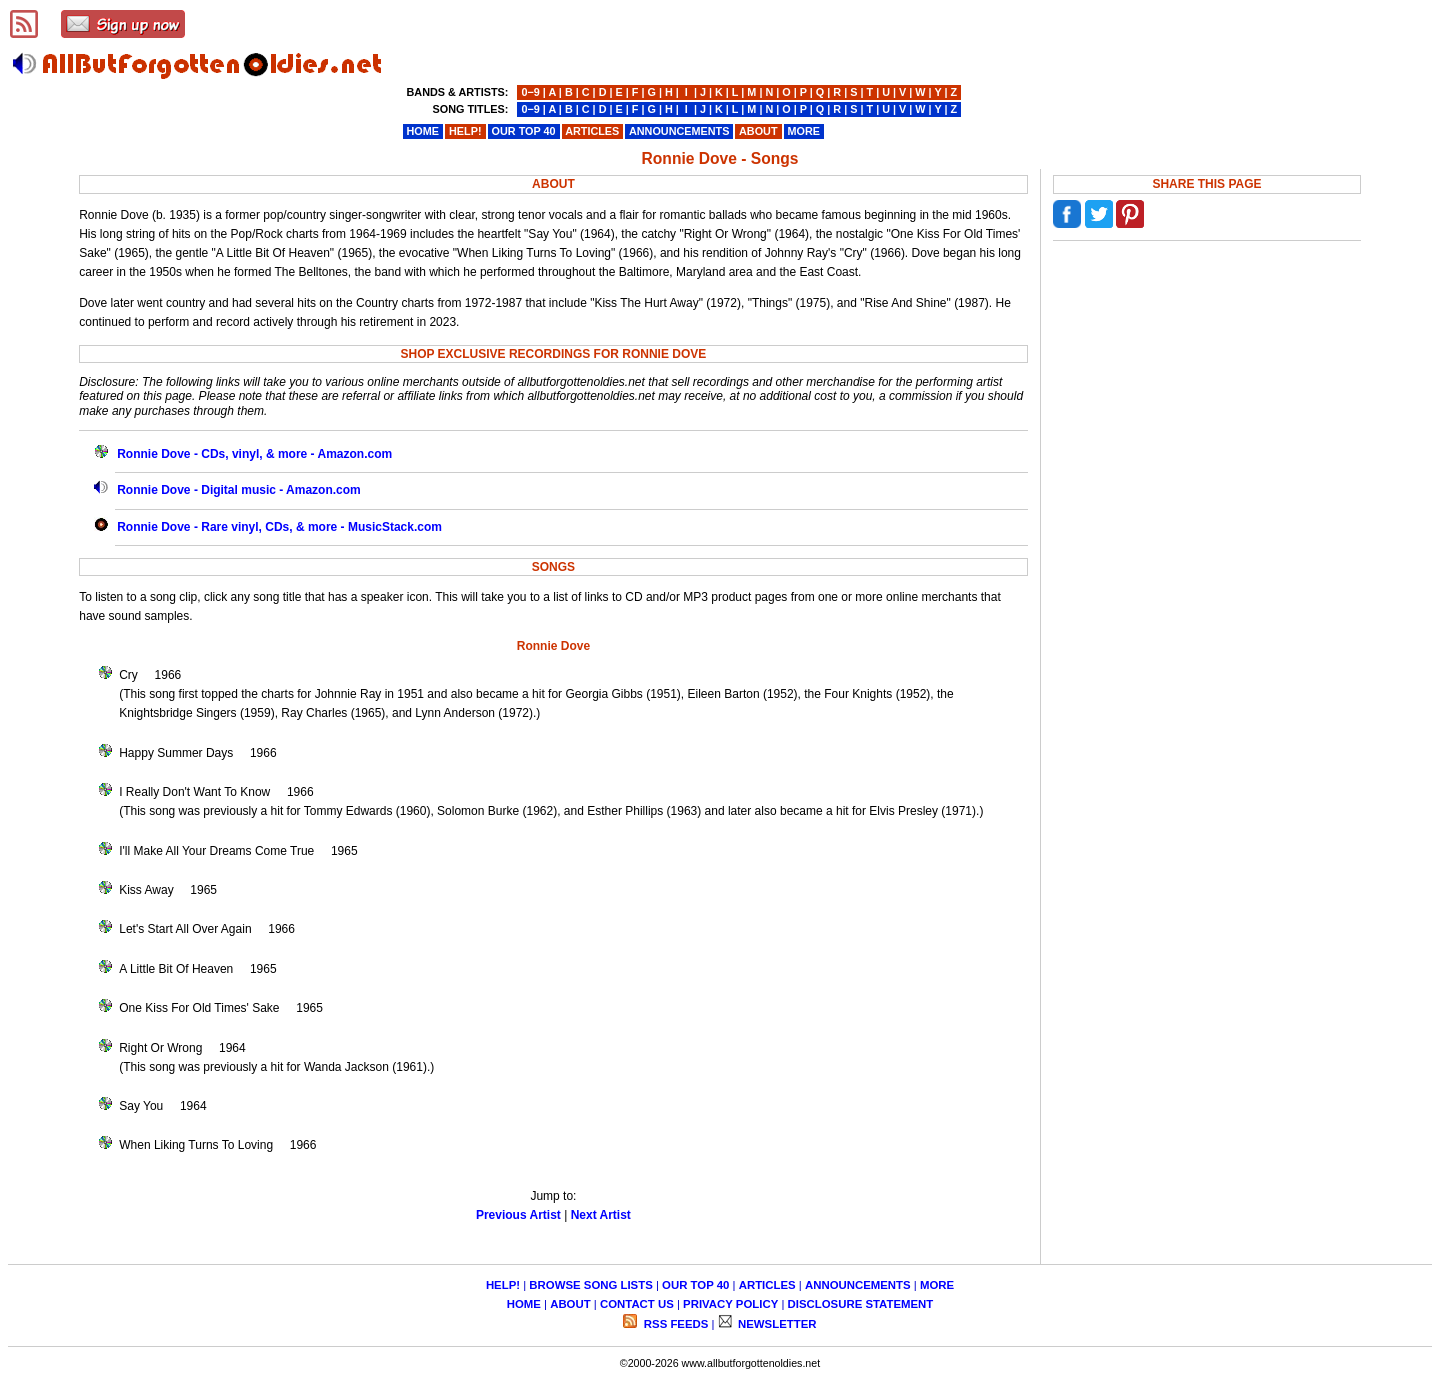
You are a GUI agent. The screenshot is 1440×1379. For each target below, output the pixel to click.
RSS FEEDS (675, 1324)
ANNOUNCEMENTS (858, 1285)
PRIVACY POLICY (730, 1304)
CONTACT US (637, 1304)
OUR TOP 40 (695, 1285)
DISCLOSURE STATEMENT (861, 1304)
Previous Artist (518, 1215)
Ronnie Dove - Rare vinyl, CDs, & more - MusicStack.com (279, 527)
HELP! (503, 1285)
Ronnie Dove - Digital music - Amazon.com (239, 490)
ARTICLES (767, 1285)
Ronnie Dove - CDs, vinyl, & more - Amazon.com (254, 454)
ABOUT (570, 1304)
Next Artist (601, 1215)
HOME (524, 1304)
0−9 (530, 92)
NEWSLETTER (776, 1324)
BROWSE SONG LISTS (590, 1285)
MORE (937, 1285)
